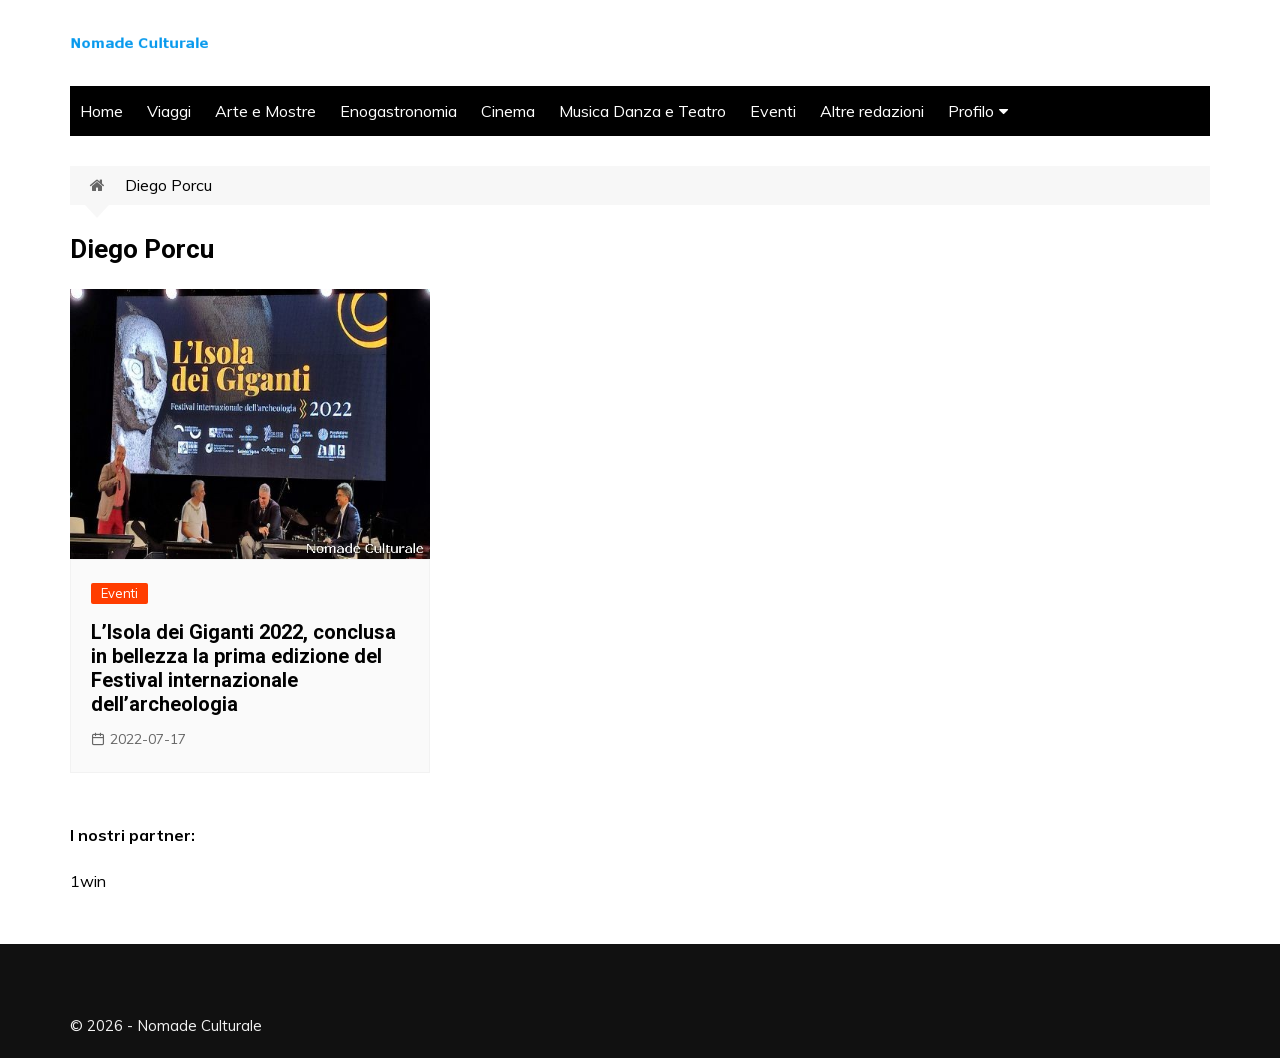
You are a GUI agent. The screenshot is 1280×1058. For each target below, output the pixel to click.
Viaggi (169, 111)
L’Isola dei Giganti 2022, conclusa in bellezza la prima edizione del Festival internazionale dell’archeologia (243, 668)
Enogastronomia (398, 111)
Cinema (508, 111)
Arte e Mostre (265, 111)
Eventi (773, 111)
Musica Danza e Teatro (642, 111)
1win (88, 881)
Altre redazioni (872, 111)
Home (101, 111)
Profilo (971, 111)
